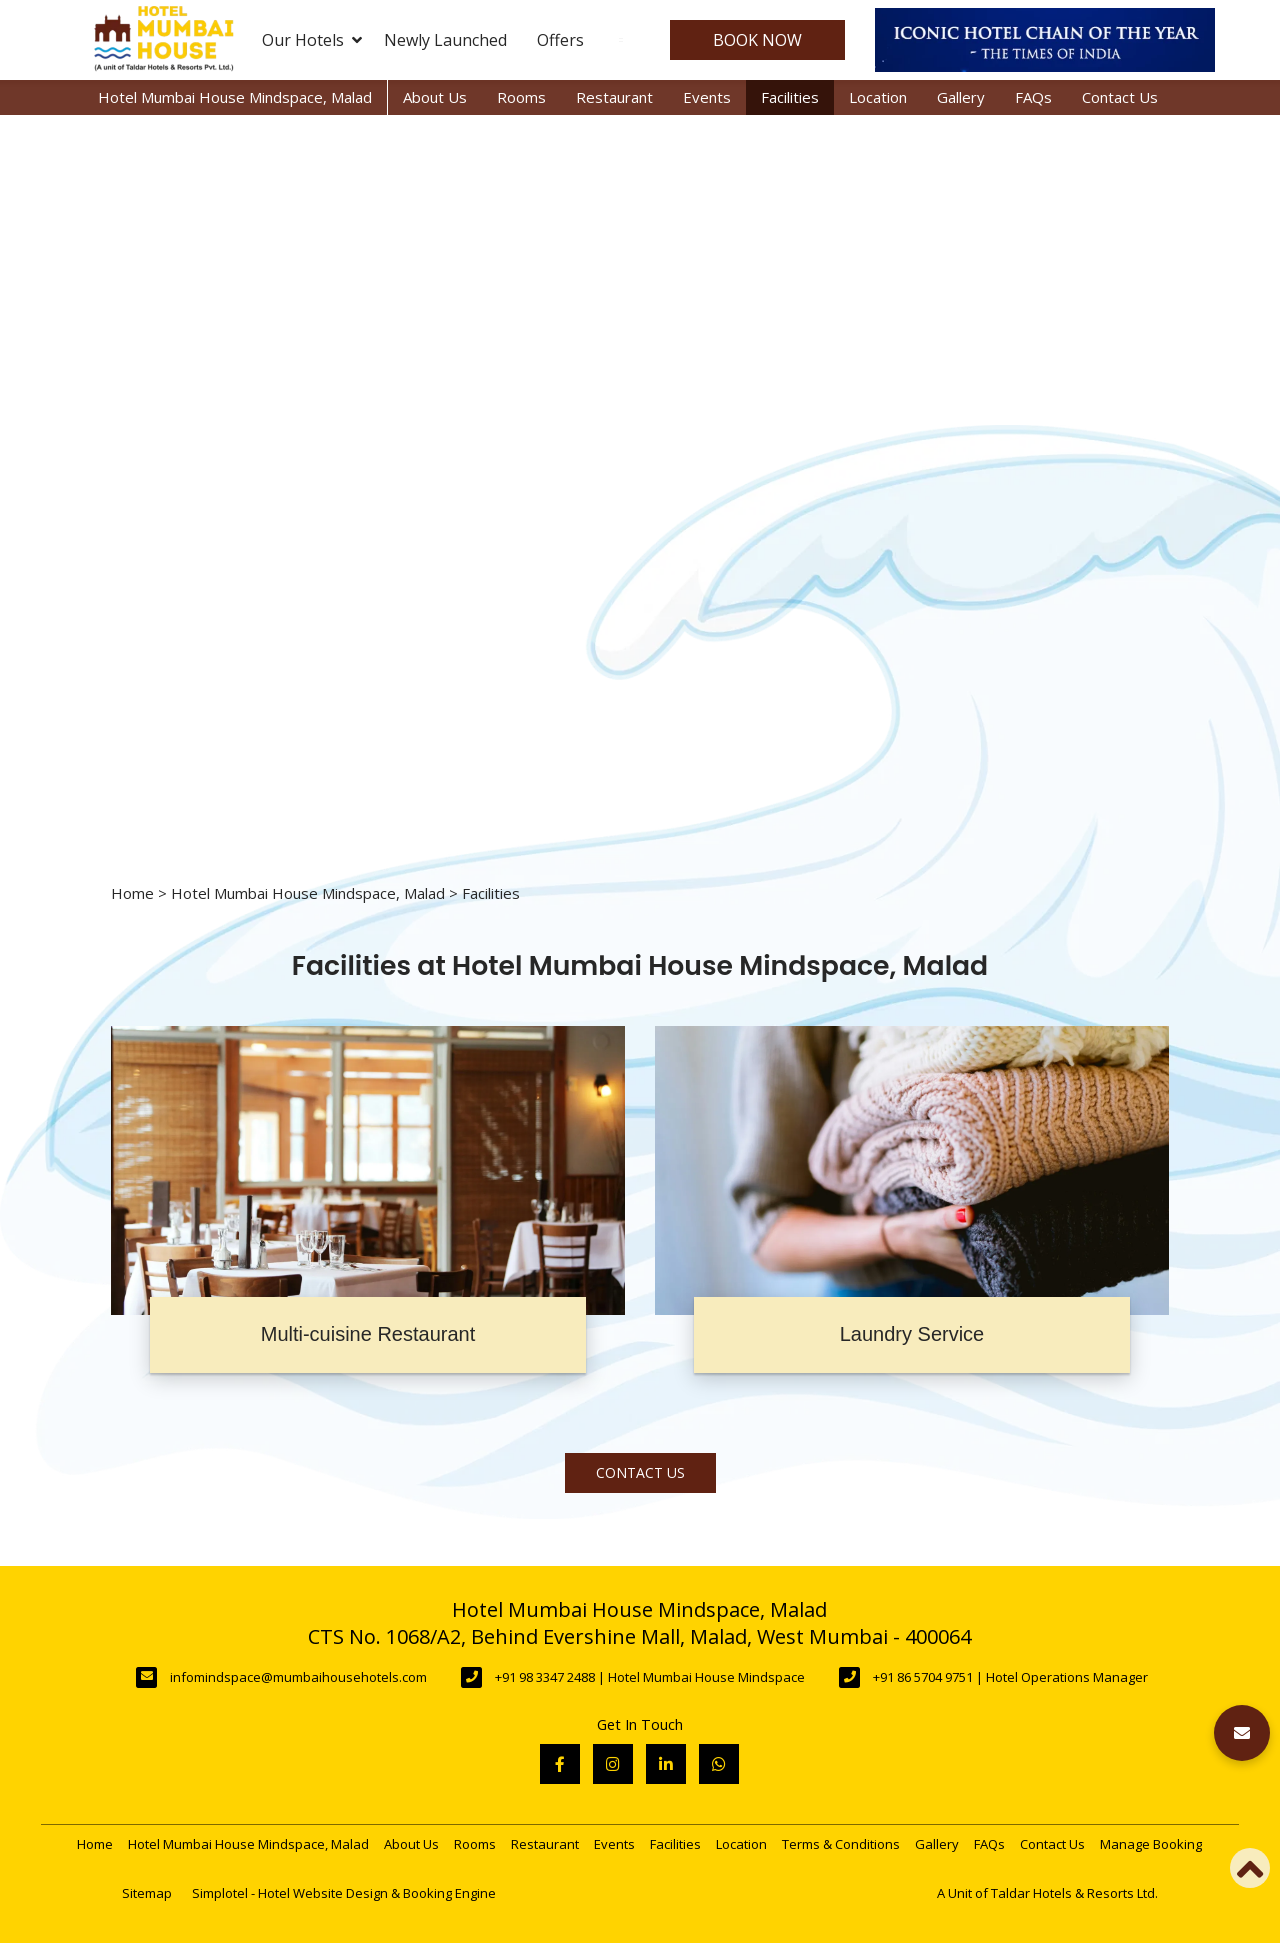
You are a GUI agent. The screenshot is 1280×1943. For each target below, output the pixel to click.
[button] (1242, 1733)
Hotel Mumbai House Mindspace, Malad (235, 97)
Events (707, 97)
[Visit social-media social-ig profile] (613, 1764)
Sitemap (147, 1893)
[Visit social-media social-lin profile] (666, 1764)
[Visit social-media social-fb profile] (560, 1764)
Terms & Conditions (841, 1844)
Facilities (790, 97)
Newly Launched (445, 40)
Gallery (961, 97)
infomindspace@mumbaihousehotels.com (298, 1677)
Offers (560, 40)
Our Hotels (312, 40)
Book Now (757, 40)
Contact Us (1120, 97)
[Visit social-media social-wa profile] (719, 1764)
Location (878, 97)
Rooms (521, 97)
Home (132, 893)
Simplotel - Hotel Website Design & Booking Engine (344, 1893)
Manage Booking (1151, 1844)
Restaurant (614, 97)
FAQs (1033, 97)
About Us (435, 97)
